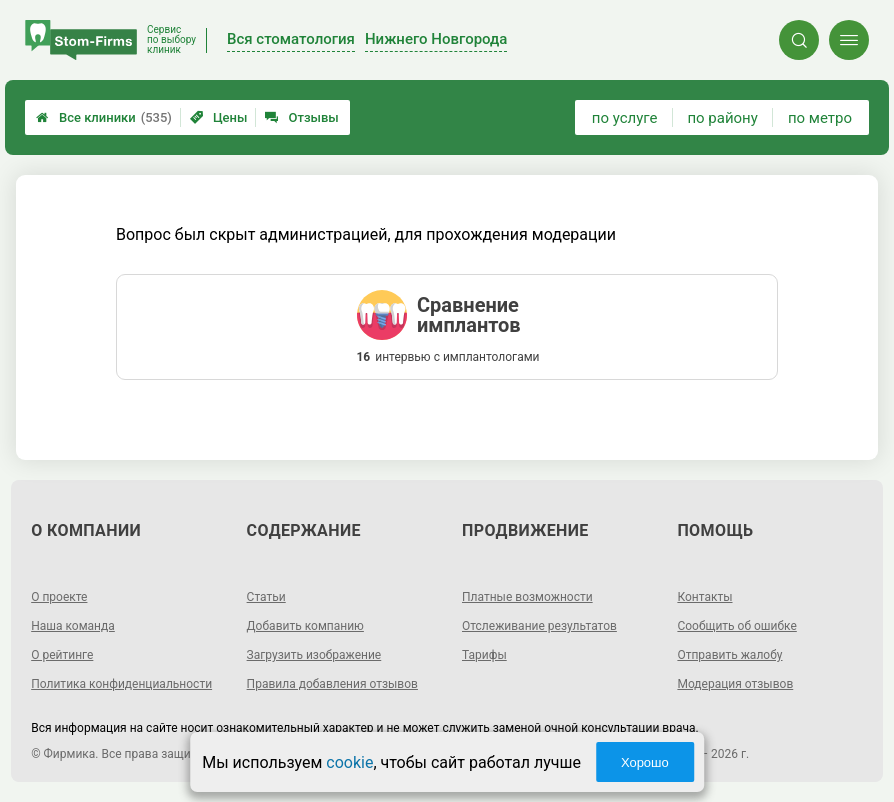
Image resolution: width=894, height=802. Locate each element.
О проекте (59, 597)
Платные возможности (527, 597)
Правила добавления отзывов (332, 684)
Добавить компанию (305, 626)
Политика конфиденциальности (121, 684)
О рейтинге (62, 655)
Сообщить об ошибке (736, 626)
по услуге (625, 118)
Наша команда (73, 626)
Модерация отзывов (735, 684)
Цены (219, 117)
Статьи (266, 597)
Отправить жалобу (729, 655)
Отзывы (301, 117)
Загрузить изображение (314, 655)
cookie (349, 762)
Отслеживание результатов (539, 626)
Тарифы (484, 655)
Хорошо (645, 762)
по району (722, 118)
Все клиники (104, 117)
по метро (820, 118)
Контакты (704, 597)
